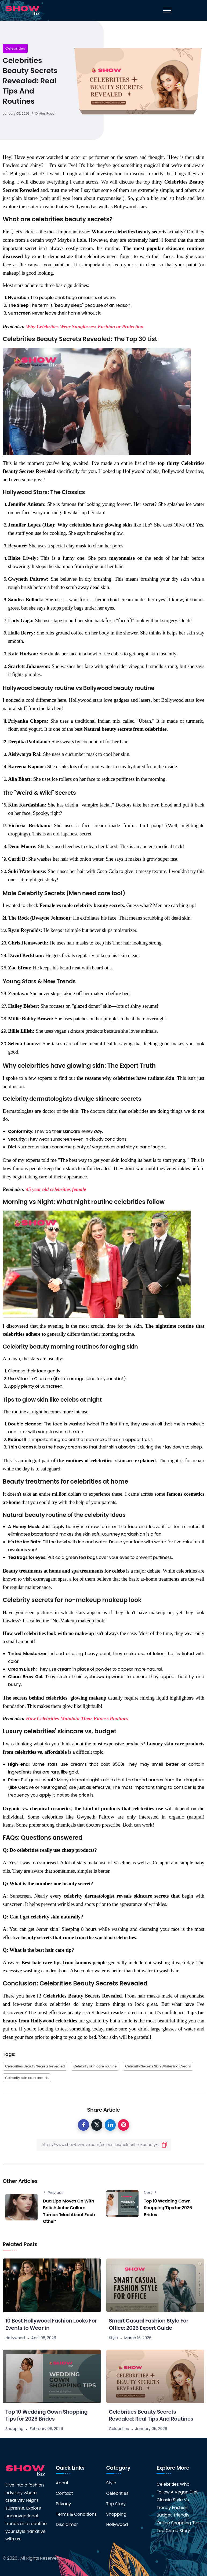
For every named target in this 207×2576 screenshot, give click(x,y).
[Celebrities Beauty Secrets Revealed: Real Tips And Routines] (155, 2376)
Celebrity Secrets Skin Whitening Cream (158, 2066)
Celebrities (15, 48)
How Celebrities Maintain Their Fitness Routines (77, 1718)
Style (113, 2337)
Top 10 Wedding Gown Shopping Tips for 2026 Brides (168, 2208)
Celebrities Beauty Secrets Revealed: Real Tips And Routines (151, 2415)
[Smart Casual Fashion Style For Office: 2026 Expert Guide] (155, 2285)
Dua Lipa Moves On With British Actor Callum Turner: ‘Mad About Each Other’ (69, 2211)
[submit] (164, 2144)
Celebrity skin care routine (95, 2066)
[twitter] (97, 2124)
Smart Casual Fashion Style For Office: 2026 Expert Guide (148, 2324)
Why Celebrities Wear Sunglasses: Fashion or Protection (84, 326)
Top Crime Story (173, 2531)
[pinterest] (123, 2124)
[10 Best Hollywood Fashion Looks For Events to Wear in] (52, 2285)
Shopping (14, 2428)
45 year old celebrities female (56, 1189)
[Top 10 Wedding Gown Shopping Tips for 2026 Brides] (52, 2376)
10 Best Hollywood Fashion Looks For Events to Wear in (51, 2324)
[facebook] (83, 2124)
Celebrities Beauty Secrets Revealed (35, 2066)
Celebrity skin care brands (27, 2077)
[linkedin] (110, 2124)
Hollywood (15, 2337)
